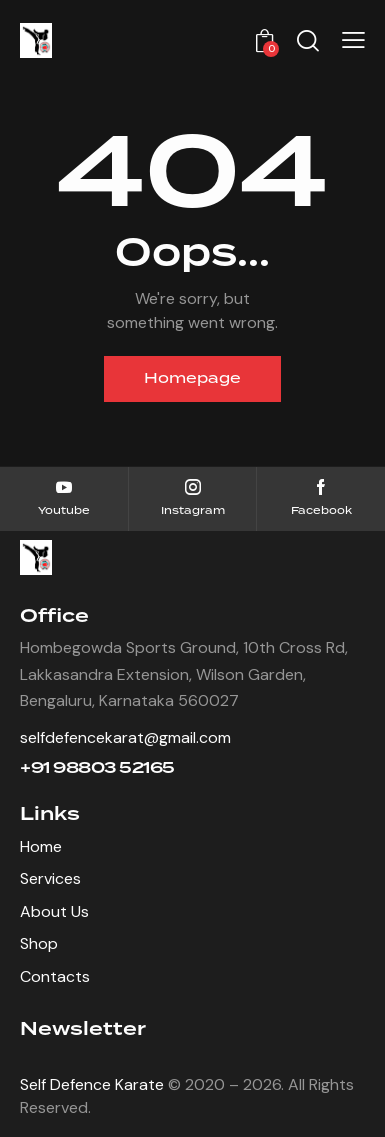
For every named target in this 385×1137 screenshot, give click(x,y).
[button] (353, 40)
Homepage (192, 379)
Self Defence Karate (92, 1084)
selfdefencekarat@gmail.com (125, 737)
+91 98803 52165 (97, 768)
